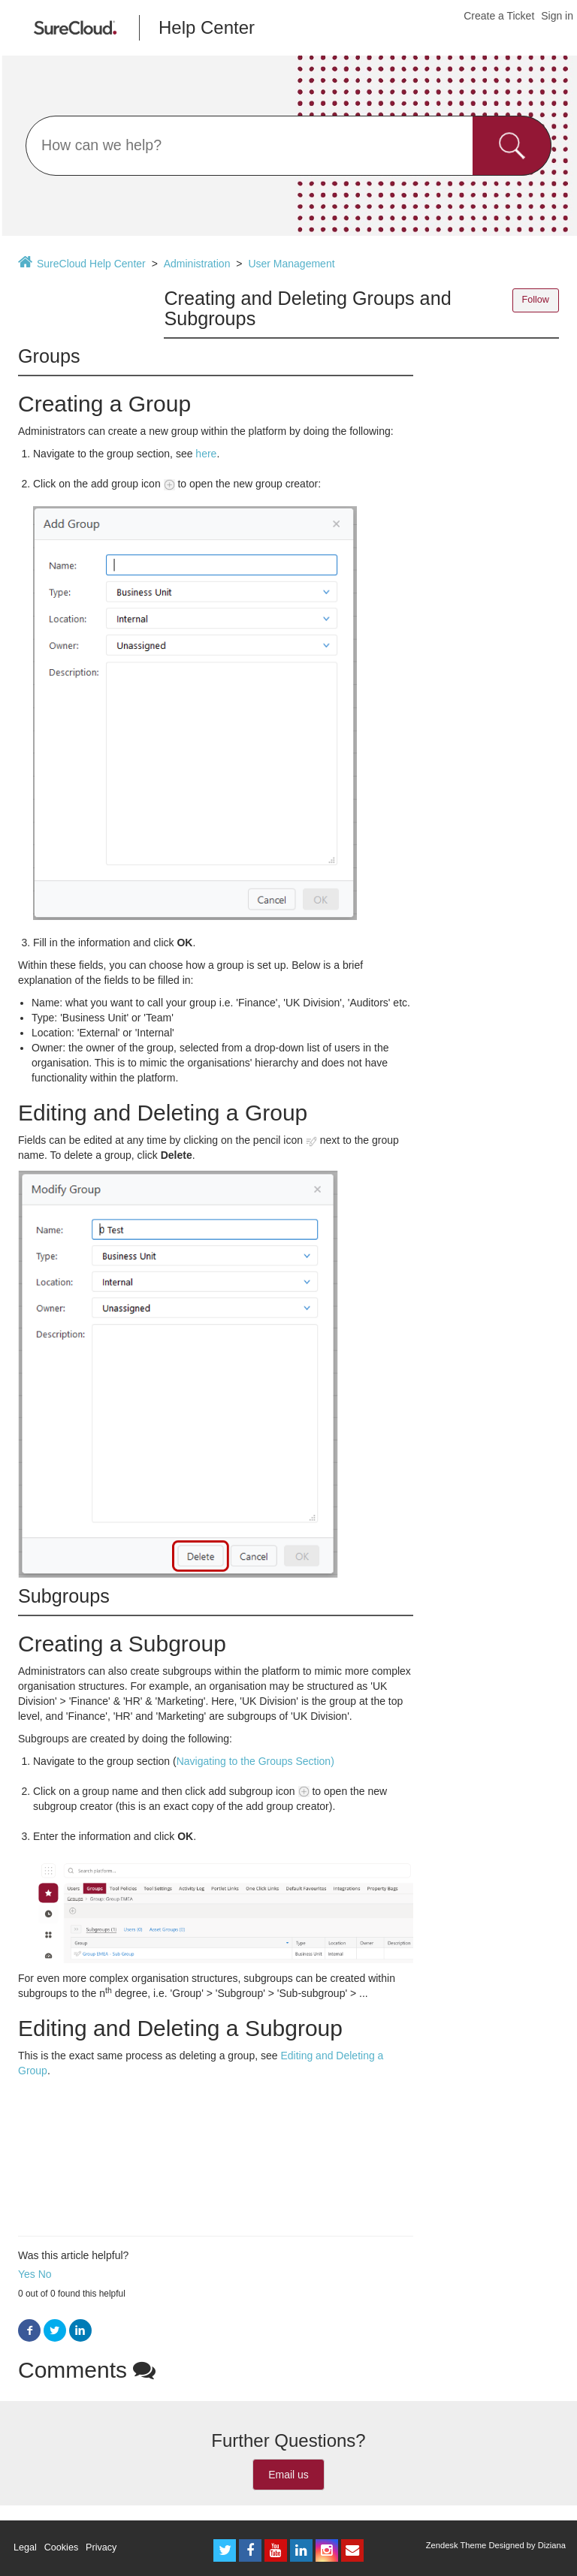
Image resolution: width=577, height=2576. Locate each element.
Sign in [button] (557, 16)
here (205, 454)
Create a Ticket (499, 16)
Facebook (29, 2330)
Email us (288, 2475)
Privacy (101, 2547)
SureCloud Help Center (91, 264)
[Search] (288, 146)
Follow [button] (535, 299)
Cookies (61, 2547)
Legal (25, 2547)
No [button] (45, 2274)
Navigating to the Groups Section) (255, 1761)
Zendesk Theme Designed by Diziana (496, 2545)
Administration (197, 264)
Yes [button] (26, 2274)
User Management (291, 264)
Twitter (55, 2330)
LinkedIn (80, 2330)
